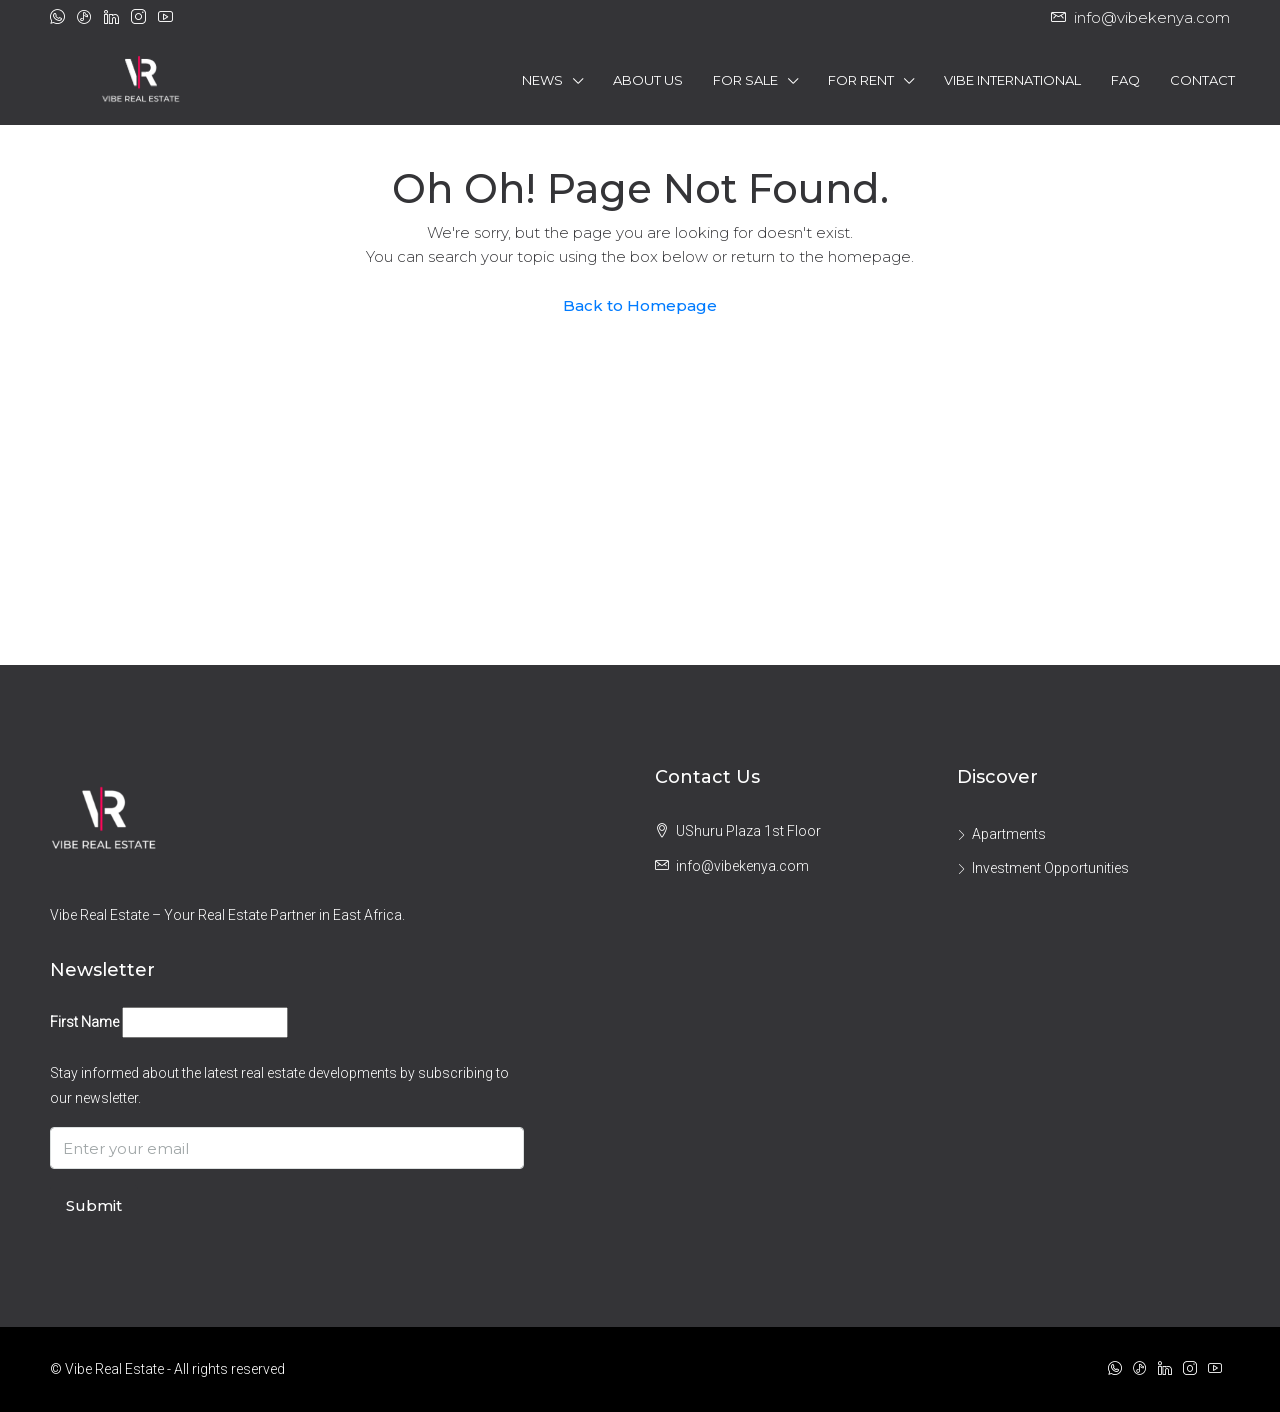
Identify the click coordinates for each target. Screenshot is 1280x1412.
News (542, 80)
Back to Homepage (640, 305)
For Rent (861, 80)
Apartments (1009, 834)
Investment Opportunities (1050, 868)
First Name (84, 1022)
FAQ (1125, 80)
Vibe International (1012, 80)
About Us (648, 80)
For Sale (745, 80)
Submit (94, 1205)
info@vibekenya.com (742, 866)
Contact (1202, 80)
